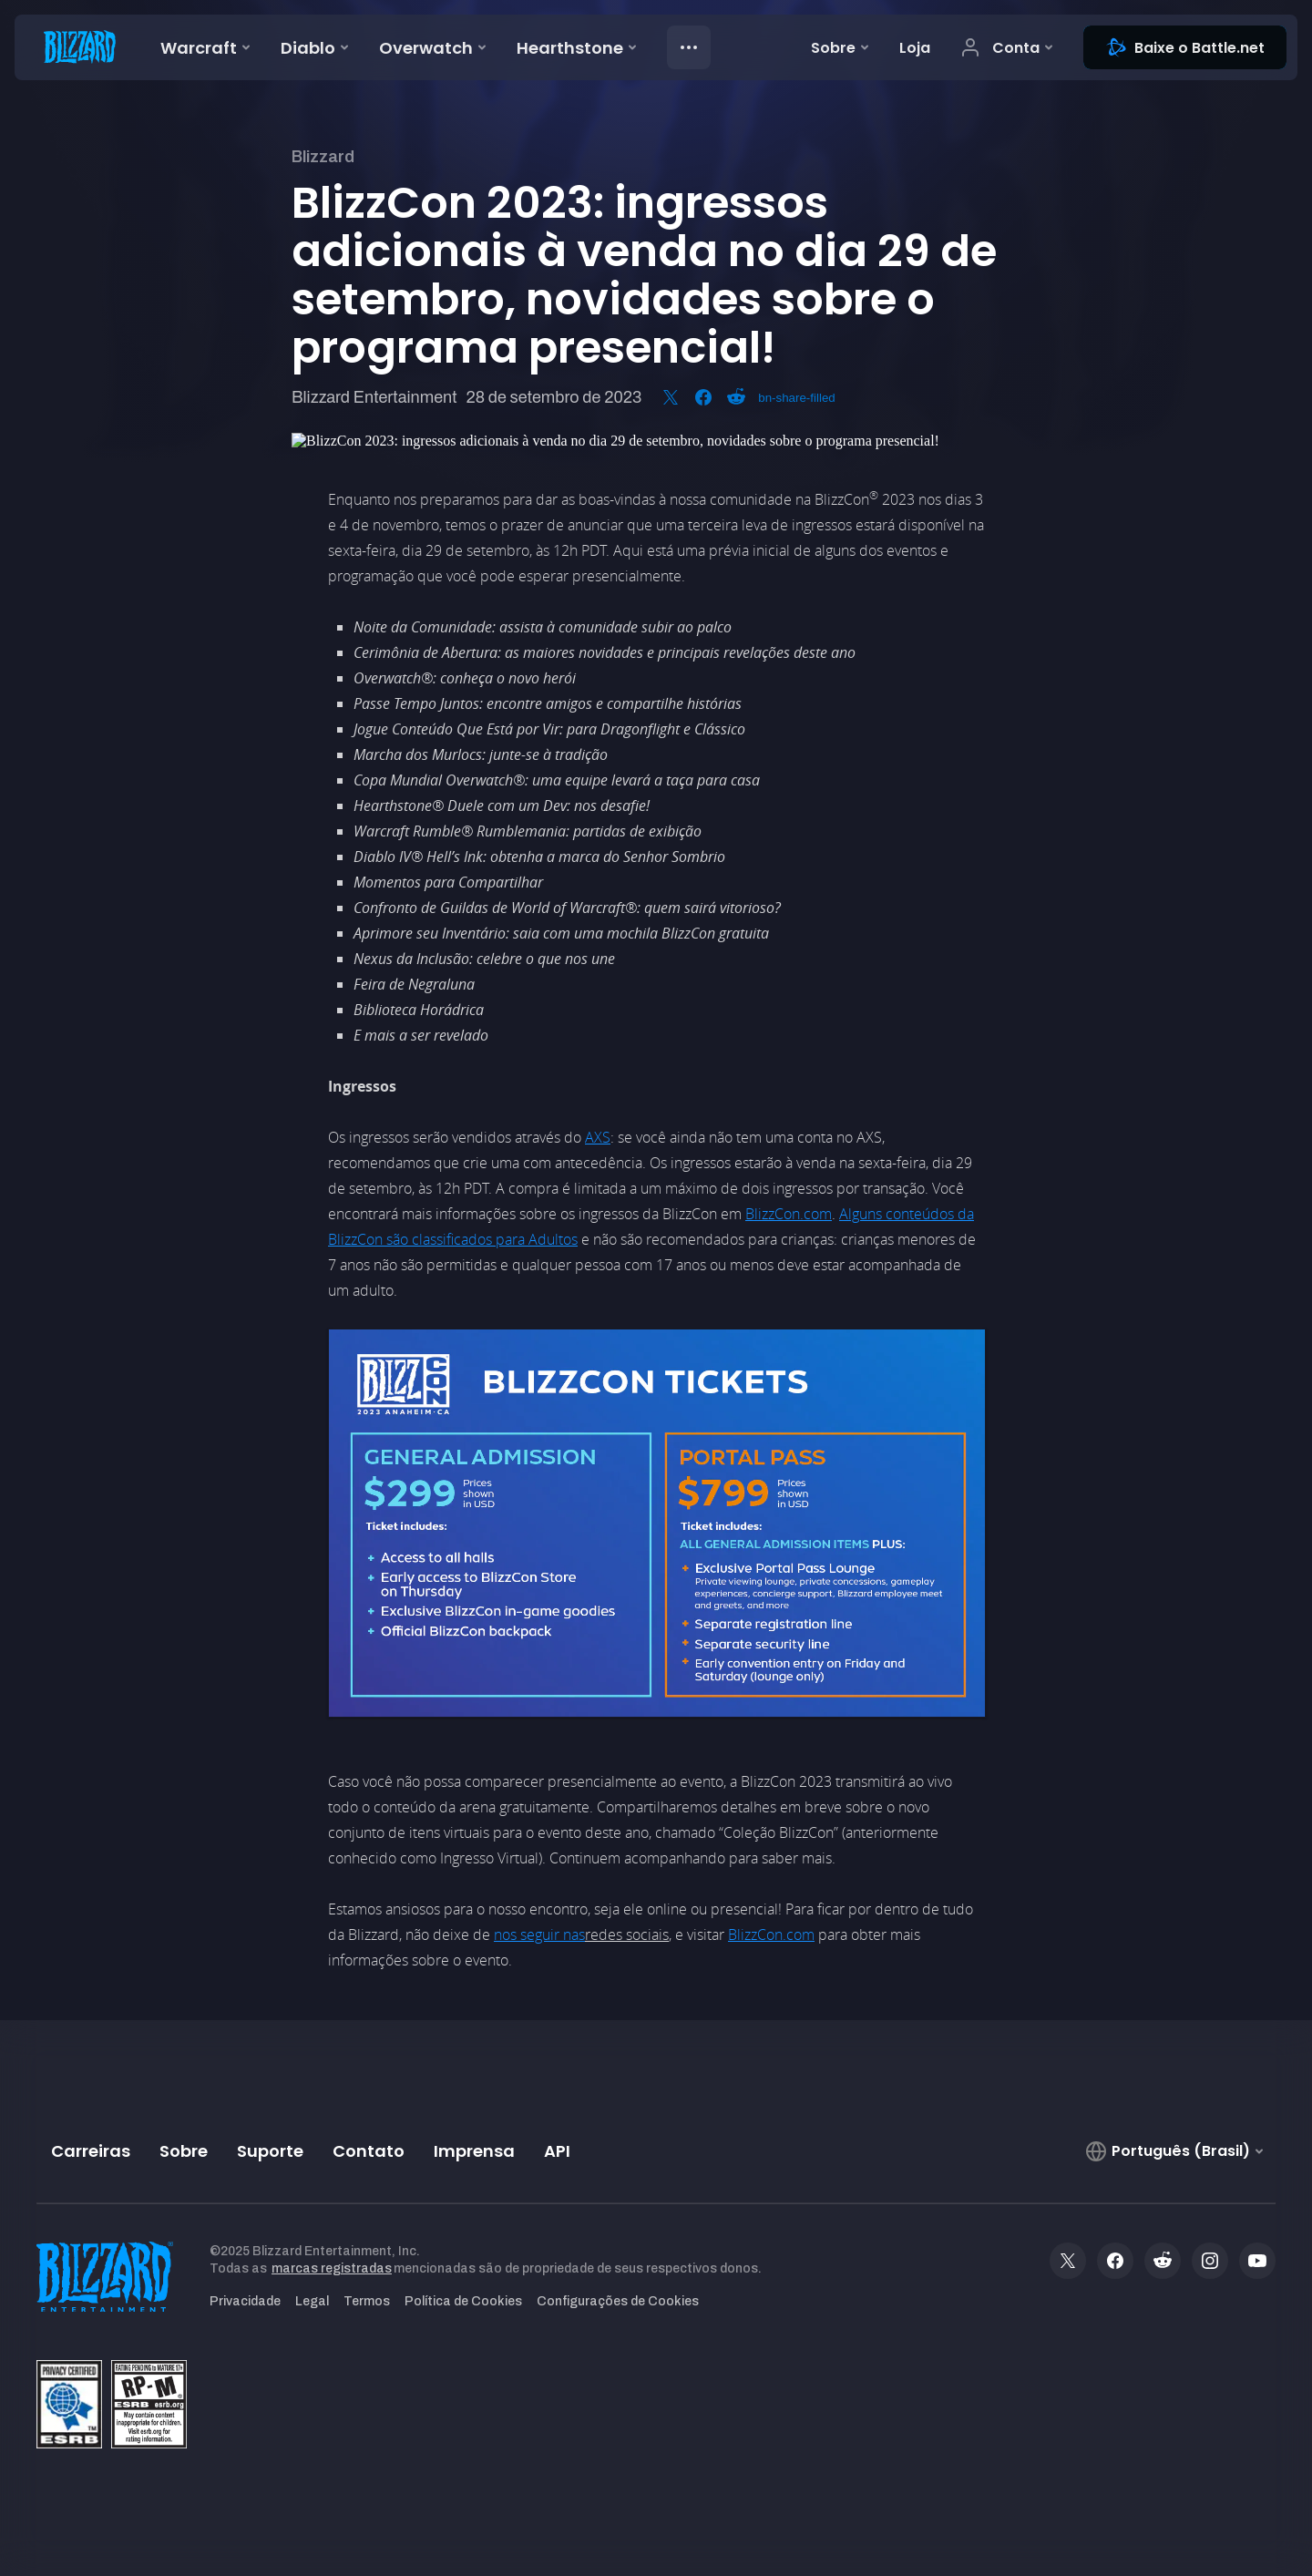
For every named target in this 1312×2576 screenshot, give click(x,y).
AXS (597, 1137)
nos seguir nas (539, 1934)
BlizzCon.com (788, 1214)
